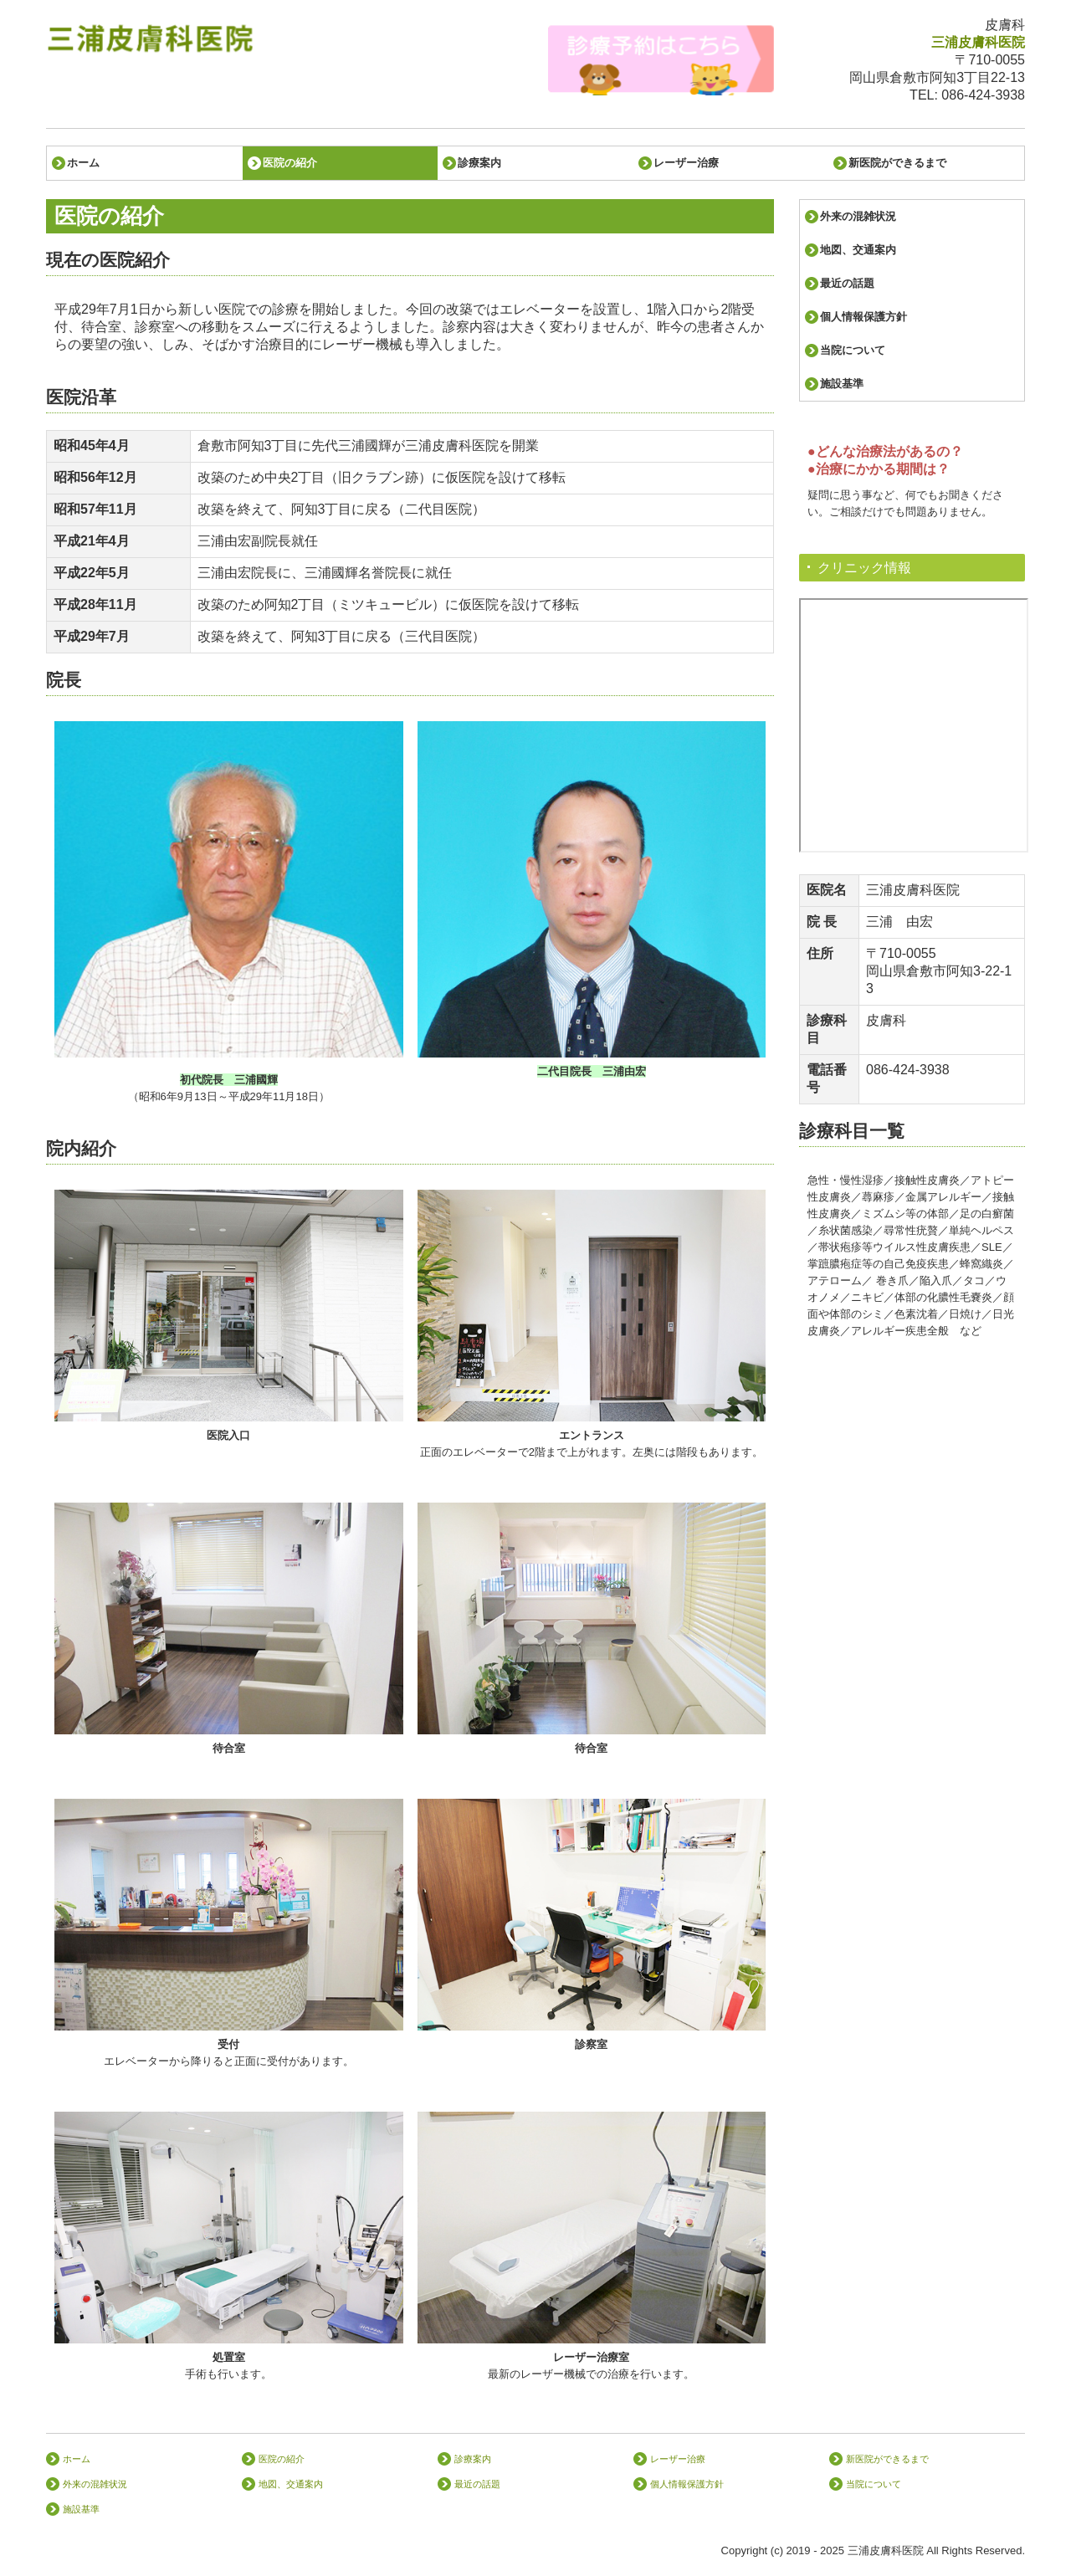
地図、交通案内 (858, 249)
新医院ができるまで (897, 162)
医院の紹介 (290, 162)
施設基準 (841, 383)
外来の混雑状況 (858, 216)
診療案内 (479, 162)
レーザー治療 (686, 162)
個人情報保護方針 (863, 316)
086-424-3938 (983, 95)
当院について (852, 350)
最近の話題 (847, 283)
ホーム (83, 162)
